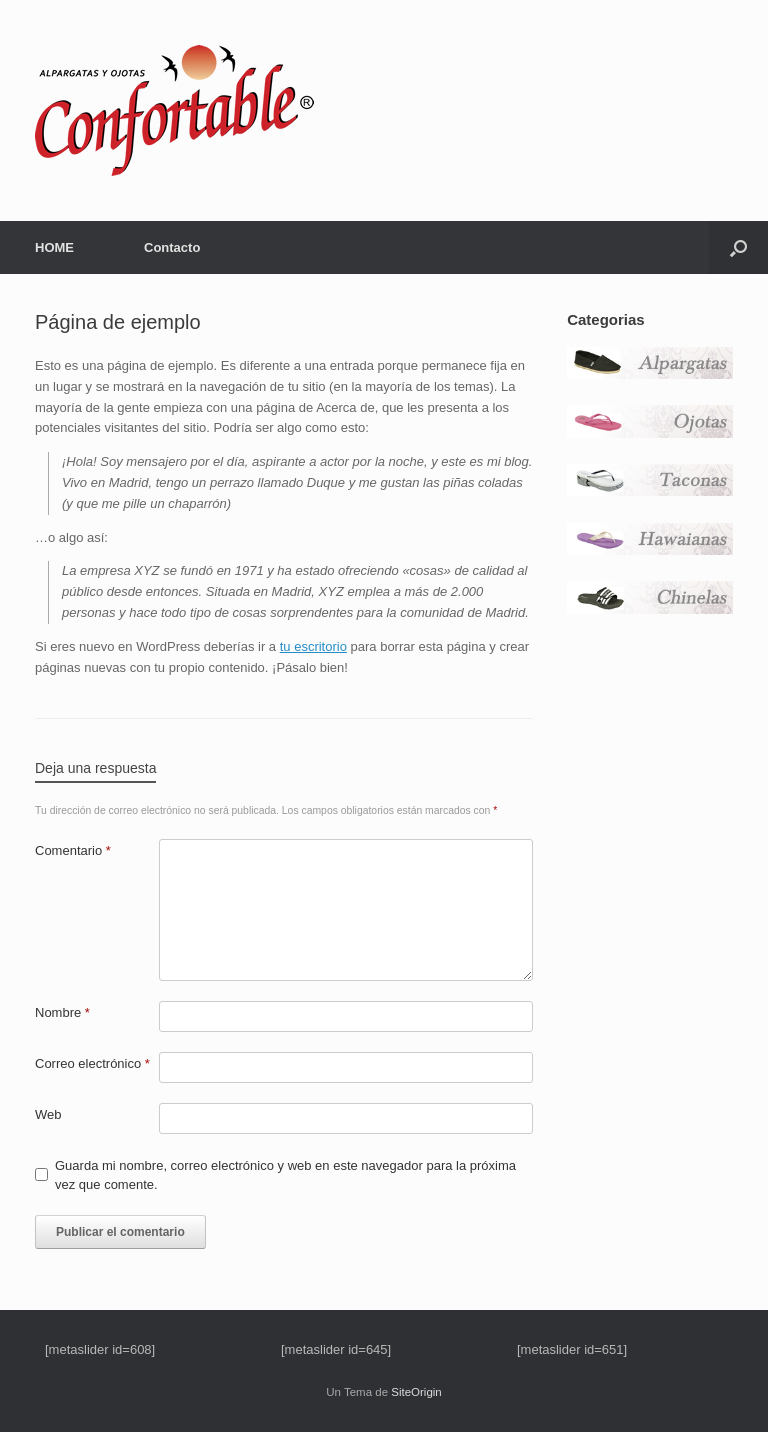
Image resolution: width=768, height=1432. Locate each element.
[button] (738, 247)
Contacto (172, 247)
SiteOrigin (416, 1392)
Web (48, 1114)
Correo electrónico (92, 1063)
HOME (54, 247)
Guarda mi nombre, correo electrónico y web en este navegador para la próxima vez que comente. (285, 1175)
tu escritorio (313, 646)
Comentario (73, 850)
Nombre (62, 1012)
